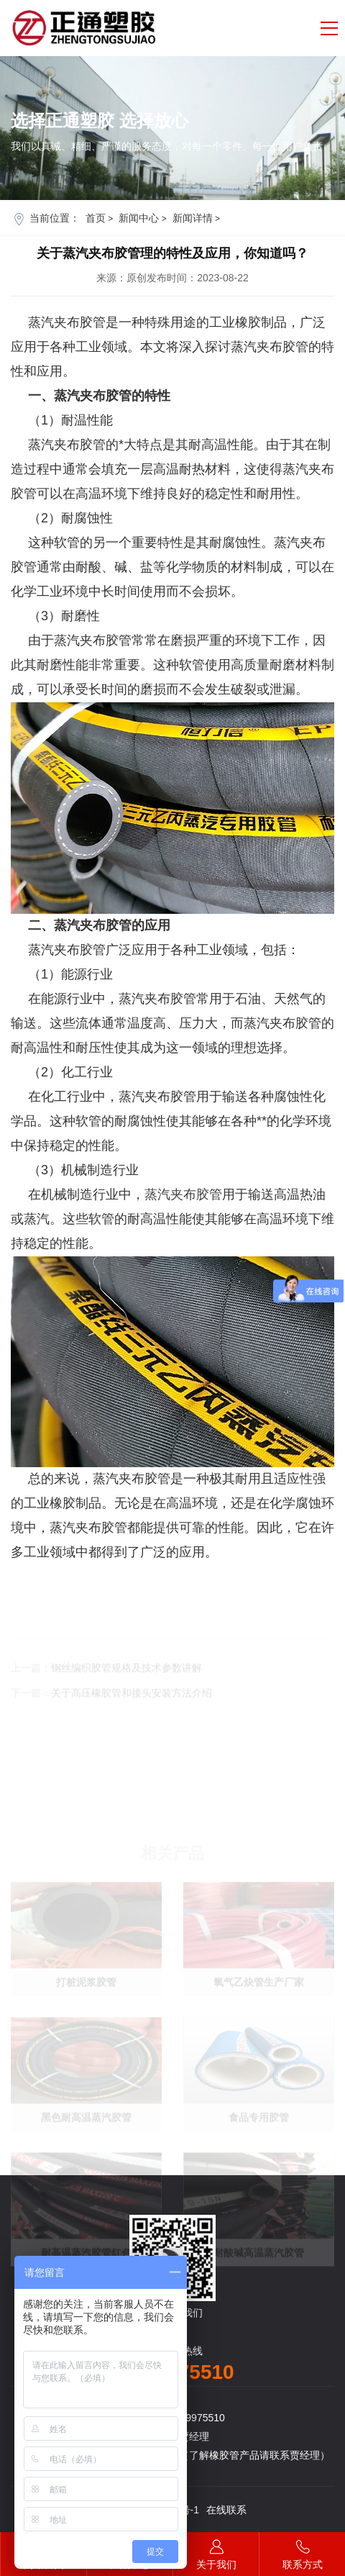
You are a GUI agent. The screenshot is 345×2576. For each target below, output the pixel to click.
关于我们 (216, 2551)
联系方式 (302, 2551)
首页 (96, 218)
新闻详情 (192, 218)
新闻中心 (139, 218)
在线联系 (226, 2510)
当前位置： (54, 218)
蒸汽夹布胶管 (183, 1194)
